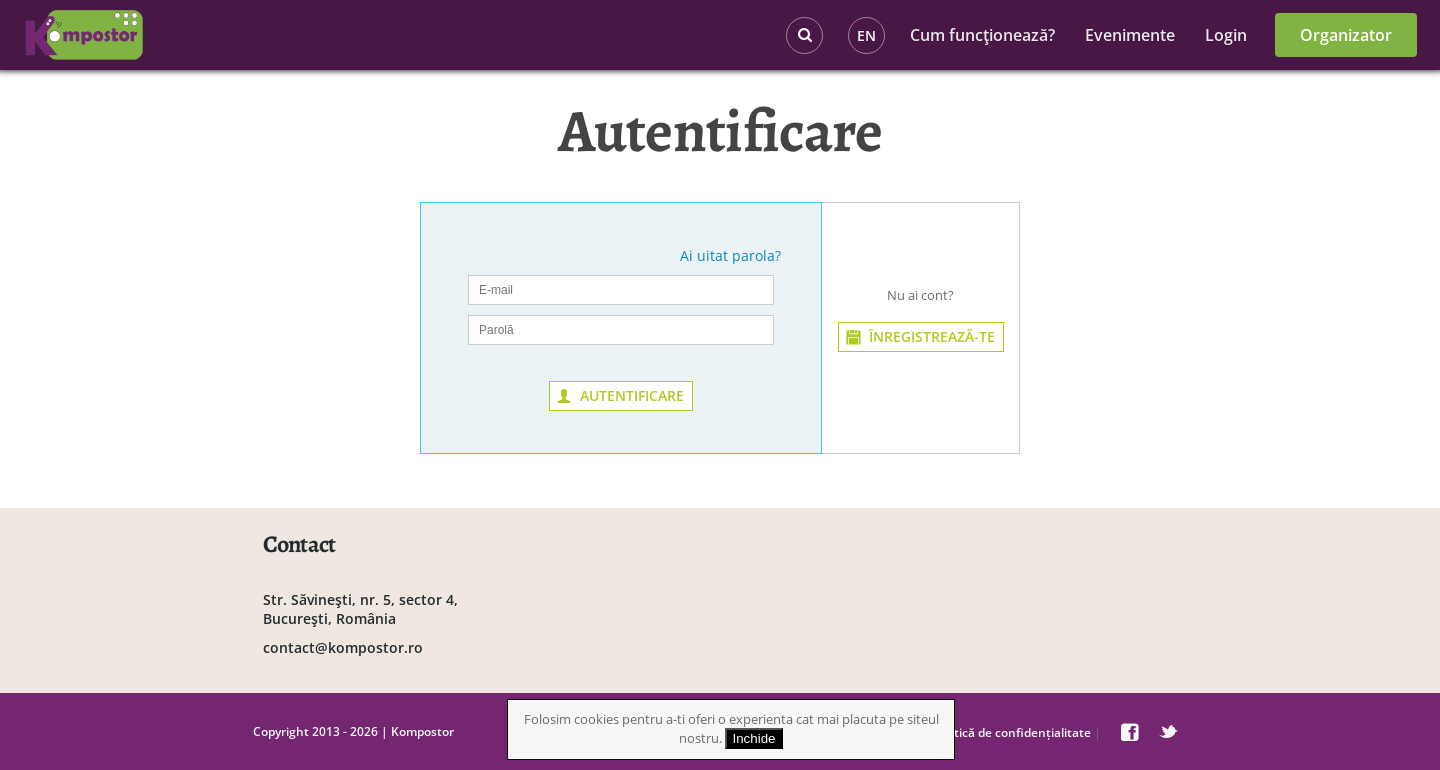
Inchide (754, 738)
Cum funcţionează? (982, 35)
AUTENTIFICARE (632, 395)
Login (1226, 35)
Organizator (1346, 35)
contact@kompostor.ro (343, 647)
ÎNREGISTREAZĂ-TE (932, 336)
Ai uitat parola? (730, 255)
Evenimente (1130, 35)
